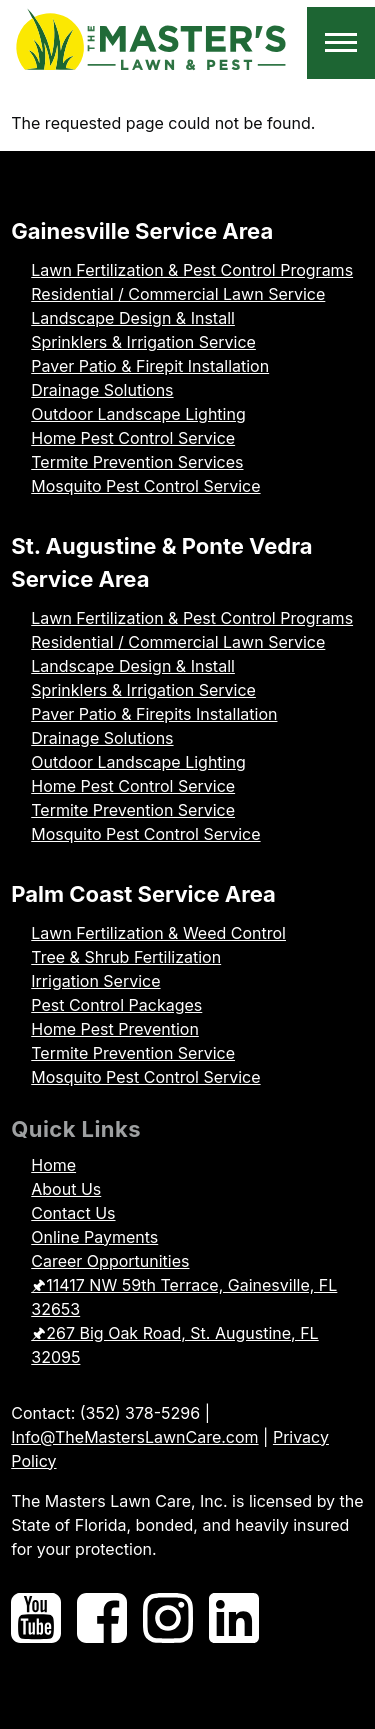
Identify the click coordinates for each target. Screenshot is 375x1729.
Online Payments (94, 1237)
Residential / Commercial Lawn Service (178, 294)
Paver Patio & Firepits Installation (154, 714)
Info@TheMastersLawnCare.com (134, 1437)
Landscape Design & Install (133, 318)
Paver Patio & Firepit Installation (150, 366)
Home (53, 1165)
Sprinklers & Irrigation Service (143, 342)
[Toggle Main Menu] (341, 43)
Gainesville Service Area (142, 231)
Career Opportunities (110, 1261)
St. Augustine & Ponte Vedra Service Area (161, 562)
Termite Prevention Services (137, 462)
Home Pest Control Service (133, 438)
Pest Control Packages (116, 1005)
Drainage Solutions (102, 390)
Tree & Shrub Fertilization (126, 957)
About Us (66, 1189)
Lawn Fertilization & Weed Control (158, 933)
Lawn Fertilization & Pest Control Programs (192, 270)
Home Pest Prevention (115, 1029)
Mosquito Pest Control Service (145, 486)
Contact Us (73, 1213)
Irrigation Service (95, 981)
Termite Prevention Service (133, 810)
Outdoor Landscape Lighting (138, 414)
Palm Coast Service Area (143, 894)
